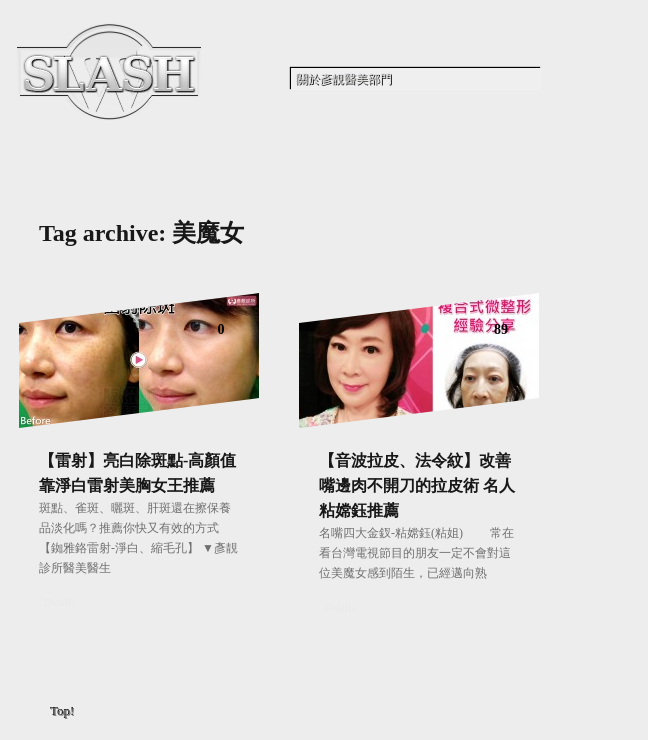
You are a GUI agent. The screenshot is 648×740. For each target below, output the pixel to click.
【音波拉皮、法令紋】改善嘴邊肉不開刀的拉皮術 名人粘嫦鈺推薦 (417, 485)
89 (501, 329)
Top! (63, 711)
